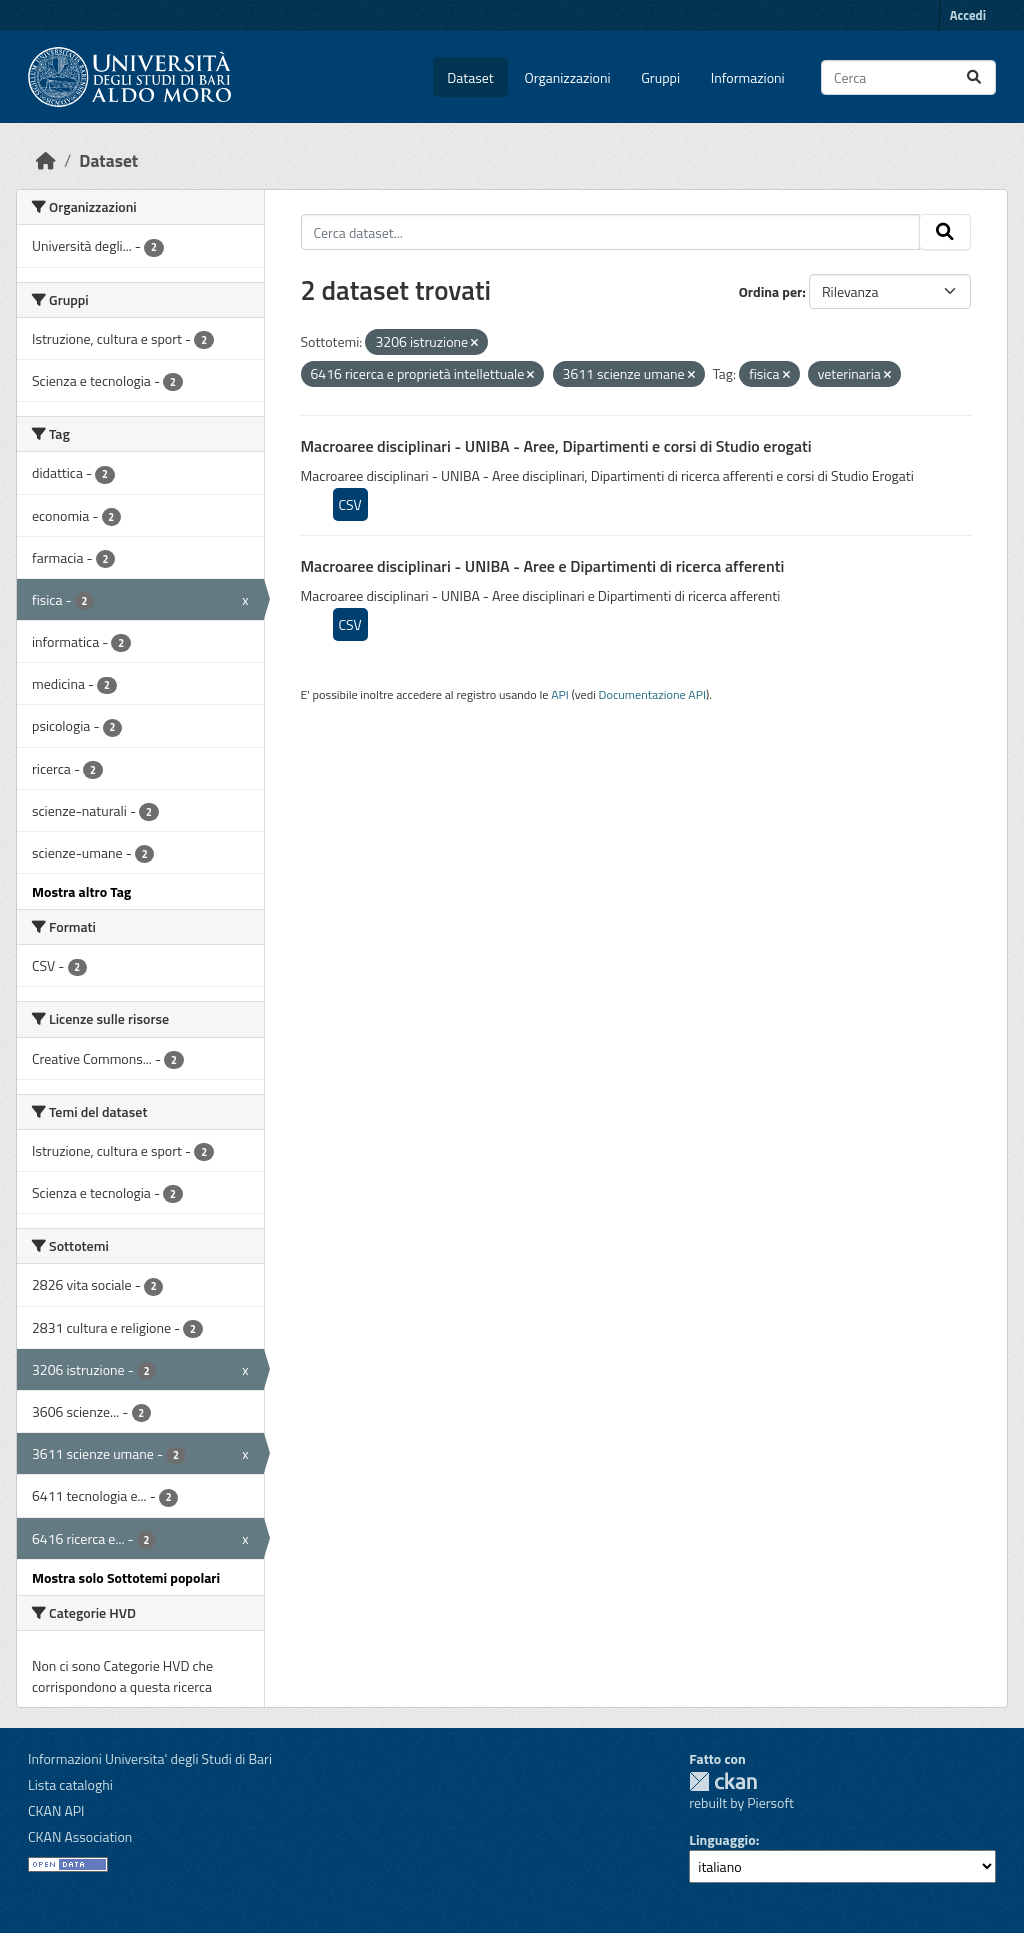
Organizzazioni (568, 77)
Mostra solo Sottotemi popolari (126, 1577)
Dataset (470, 77)
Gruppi (660, 77)
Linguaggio (722, 1839)
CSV (350, 504)
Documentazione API (652, 694)
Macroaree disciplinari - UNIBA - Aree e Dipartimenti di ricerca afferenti (543, 566)
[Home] (46, 160)
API (560, 694)
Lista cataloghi (70, 1784)
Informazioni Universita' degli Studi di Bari (150, 1758)
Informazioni (748, 77)
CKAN (723, 1781)
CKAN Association (80, 1836)
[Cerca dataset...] (908, 77)
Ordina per (771, 291)
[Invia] (974, 77)
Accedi (968, 15)
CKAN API (56, 1810)
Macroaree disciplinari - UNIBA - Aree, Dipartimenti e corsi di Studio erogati (556, 446)
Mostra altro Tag (81, 891)
